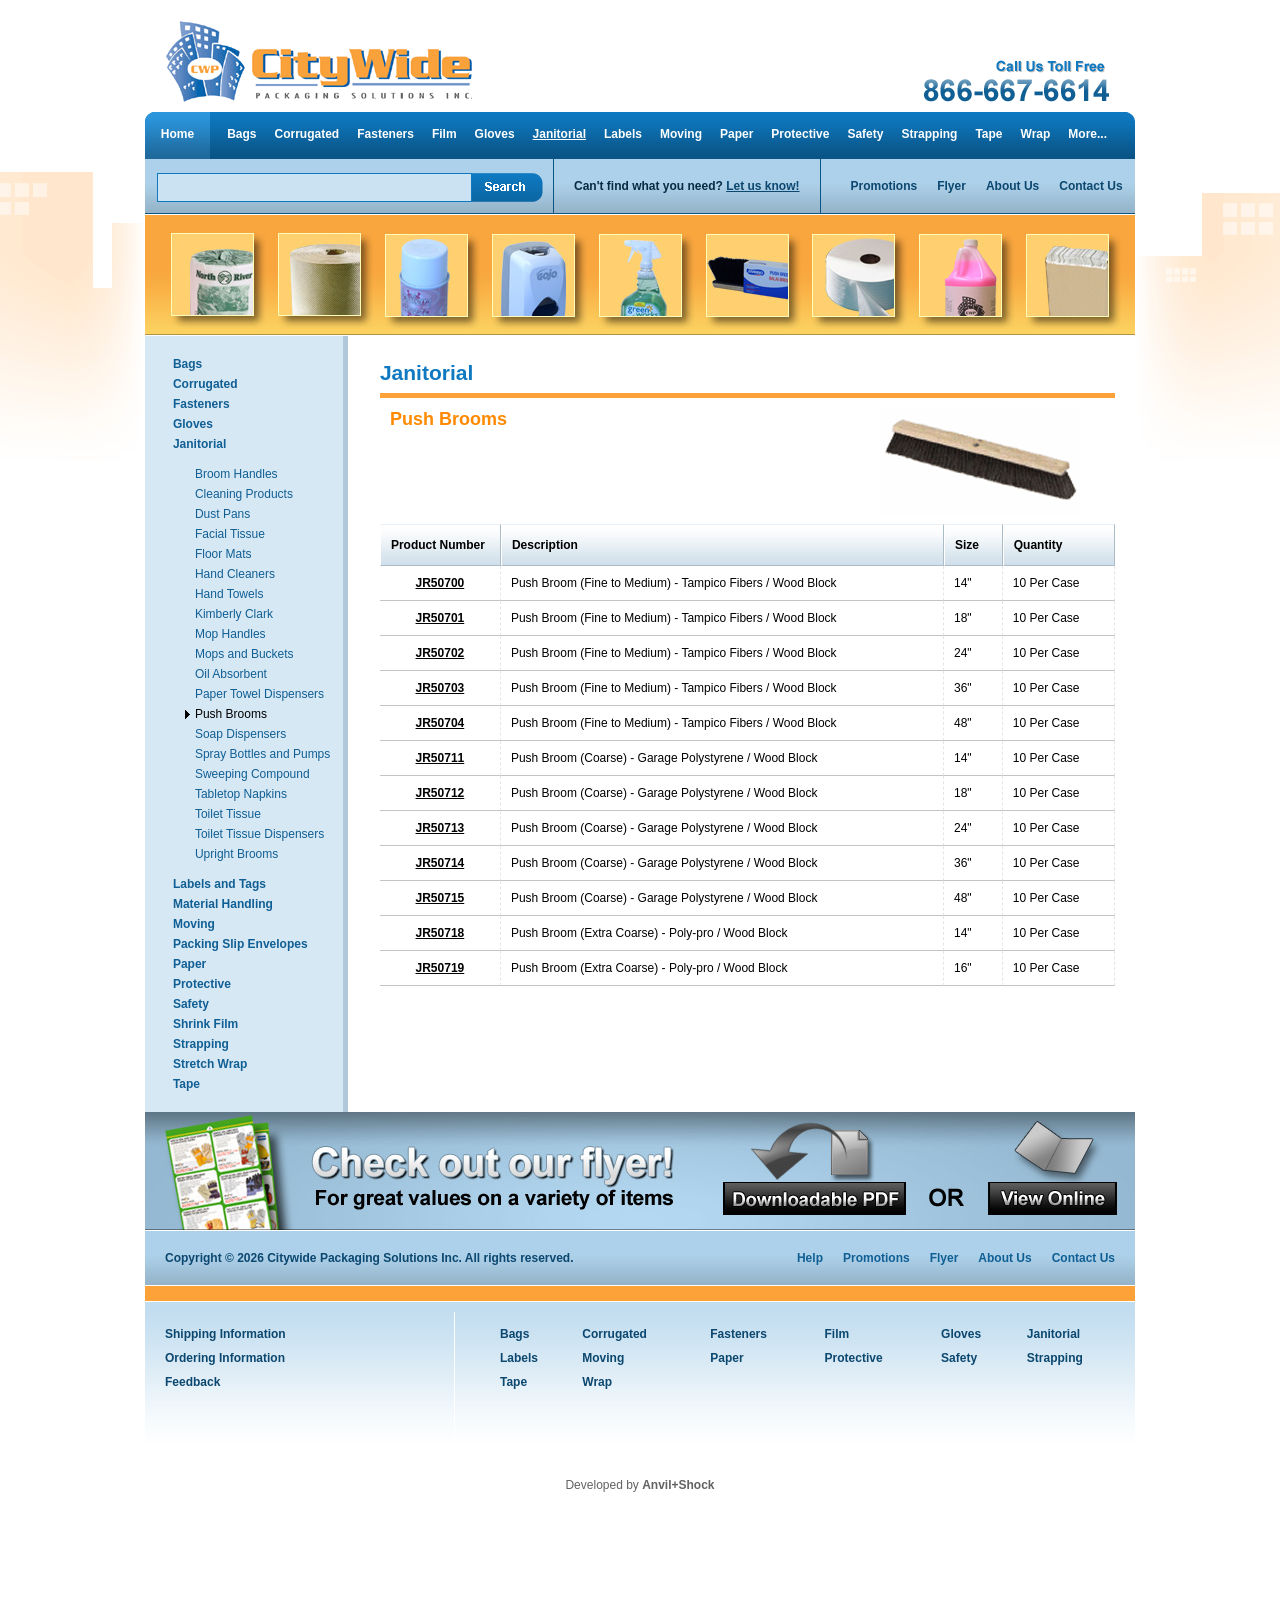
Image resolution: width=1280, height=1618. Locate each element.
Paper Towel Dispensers (259, 694)
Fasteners (385, 134)
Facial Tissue (230, 534)
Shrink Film (205, 1024)
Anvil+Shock (678, 1485)
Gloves (495, 134)
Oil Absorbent (231, 674)
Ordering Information (225, 1358)
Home (177, 134)
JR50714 (440, 863)
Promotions (884, 186)
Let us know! (762, 186)
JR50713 (440, 828)
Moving (681, 134)
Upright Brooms (236, 854)
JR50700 (440, 583)
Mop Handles (230, 634)
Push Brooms (231, 714)
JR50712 (440, 793)
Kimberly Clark (234, 614)
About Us (1012, 186)
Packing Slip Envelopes (240, 944)
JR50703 (440, 688)
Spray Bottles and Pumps (262, 754)
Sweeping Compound (252, 774)
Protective (800, 134)
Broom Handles (236, 474)
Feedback (192, 1382)
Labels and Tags (219, 884)
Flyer (951, 186)
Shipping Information (225, 1334)
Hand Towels (229, 594)
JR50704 (440, 723)
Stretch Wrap (210, 1064)
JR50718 (440, 933)
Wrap (1036, 134)
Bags (241, 134)
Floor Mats (223, 554)
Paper (736, 134)
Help (810, 1258)
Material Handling (223, 904)
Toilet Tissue (228, 814)
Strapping (929, 134)
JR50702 (440, 653)
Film (444, 134)
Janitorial (559, 134)
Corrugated (307, 134)
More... (1087, 134)
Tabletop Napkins (241, 794)
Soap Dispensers (240, 734)
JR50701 (440, 618)
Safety (865, 134)
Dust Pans (222, 514)
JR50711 (440, 758)
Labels (623, 134)
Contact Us (1090, 186)
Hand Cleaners (235, 574)
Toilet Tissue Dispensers (259, 834)
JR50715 (440, 898)
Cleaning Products (244, 494)
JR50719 (440, 968)
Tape (988, 134)
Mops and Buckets (244, 654)
